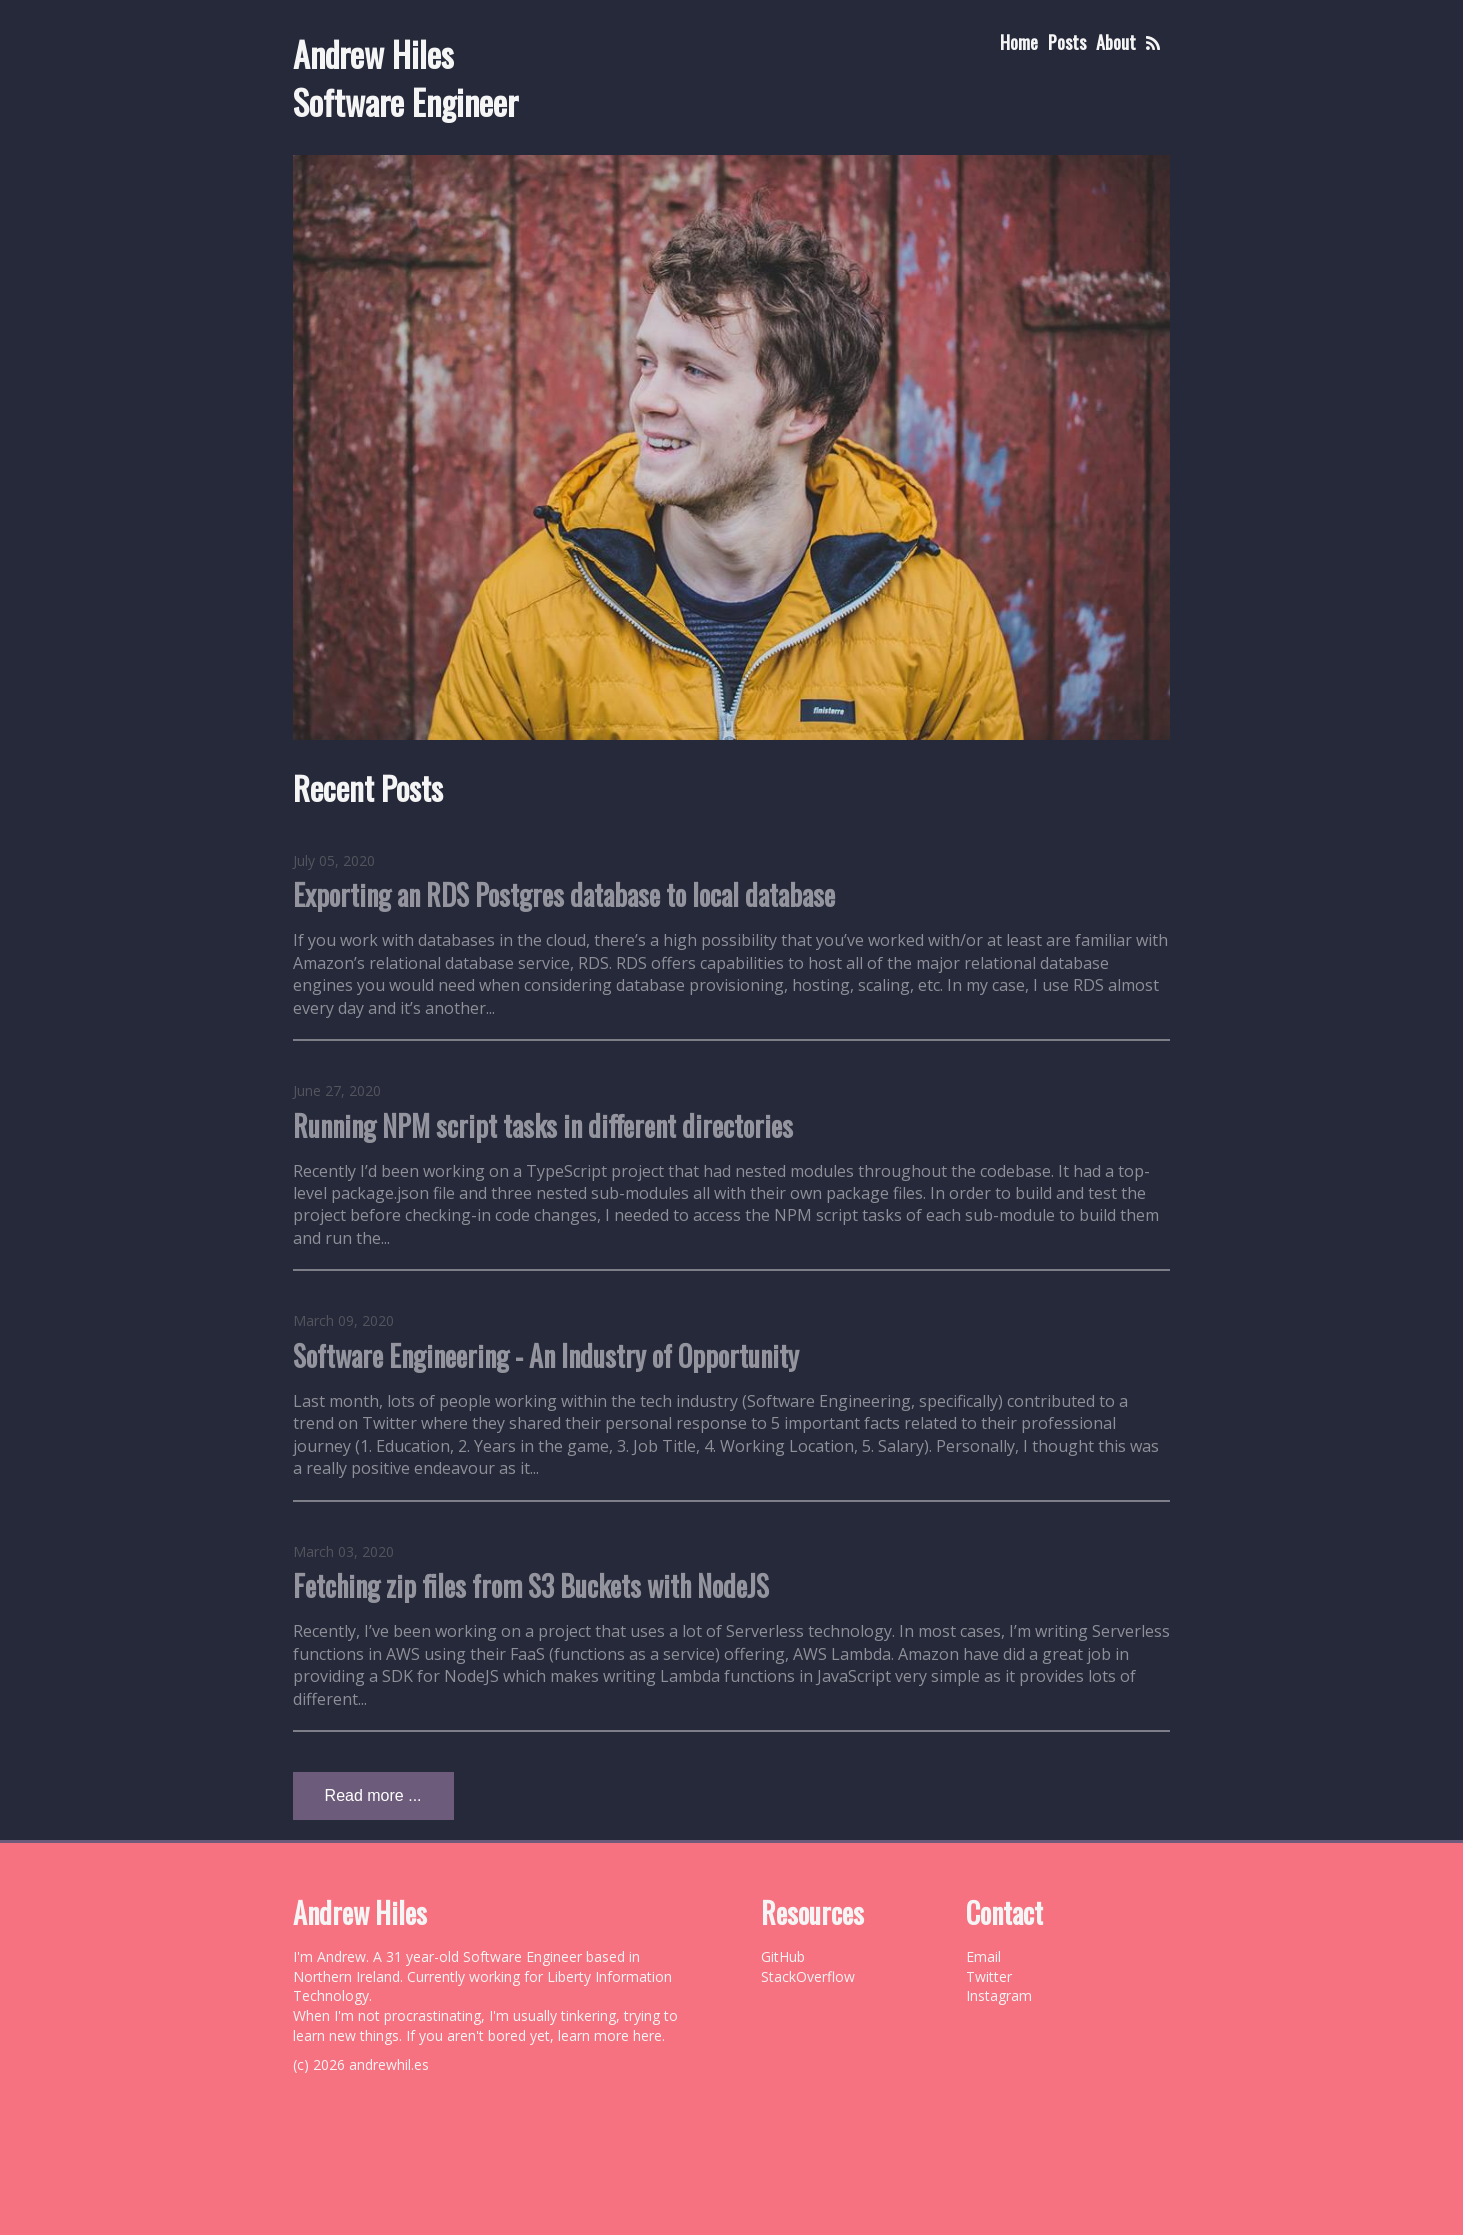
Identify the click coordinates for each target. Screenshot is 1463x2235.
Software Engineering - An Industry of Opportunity (546, 1355)
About (1116, 42)
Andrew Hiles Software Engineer (405, 77)
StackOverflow (808, 1976)
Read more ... (373, 1795)
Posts (1067, 42)
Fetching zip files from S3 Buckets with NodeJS (531, 1585)
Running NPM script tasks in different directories (543, 1125)
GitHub (783, 1956)
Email (983, 1956)
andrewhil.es (389, 2064)
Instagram (999, 1995)
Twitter (989, 1976)
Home (1019, 42)
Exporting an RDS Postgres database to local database (564, 894)
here (647, 2035)
